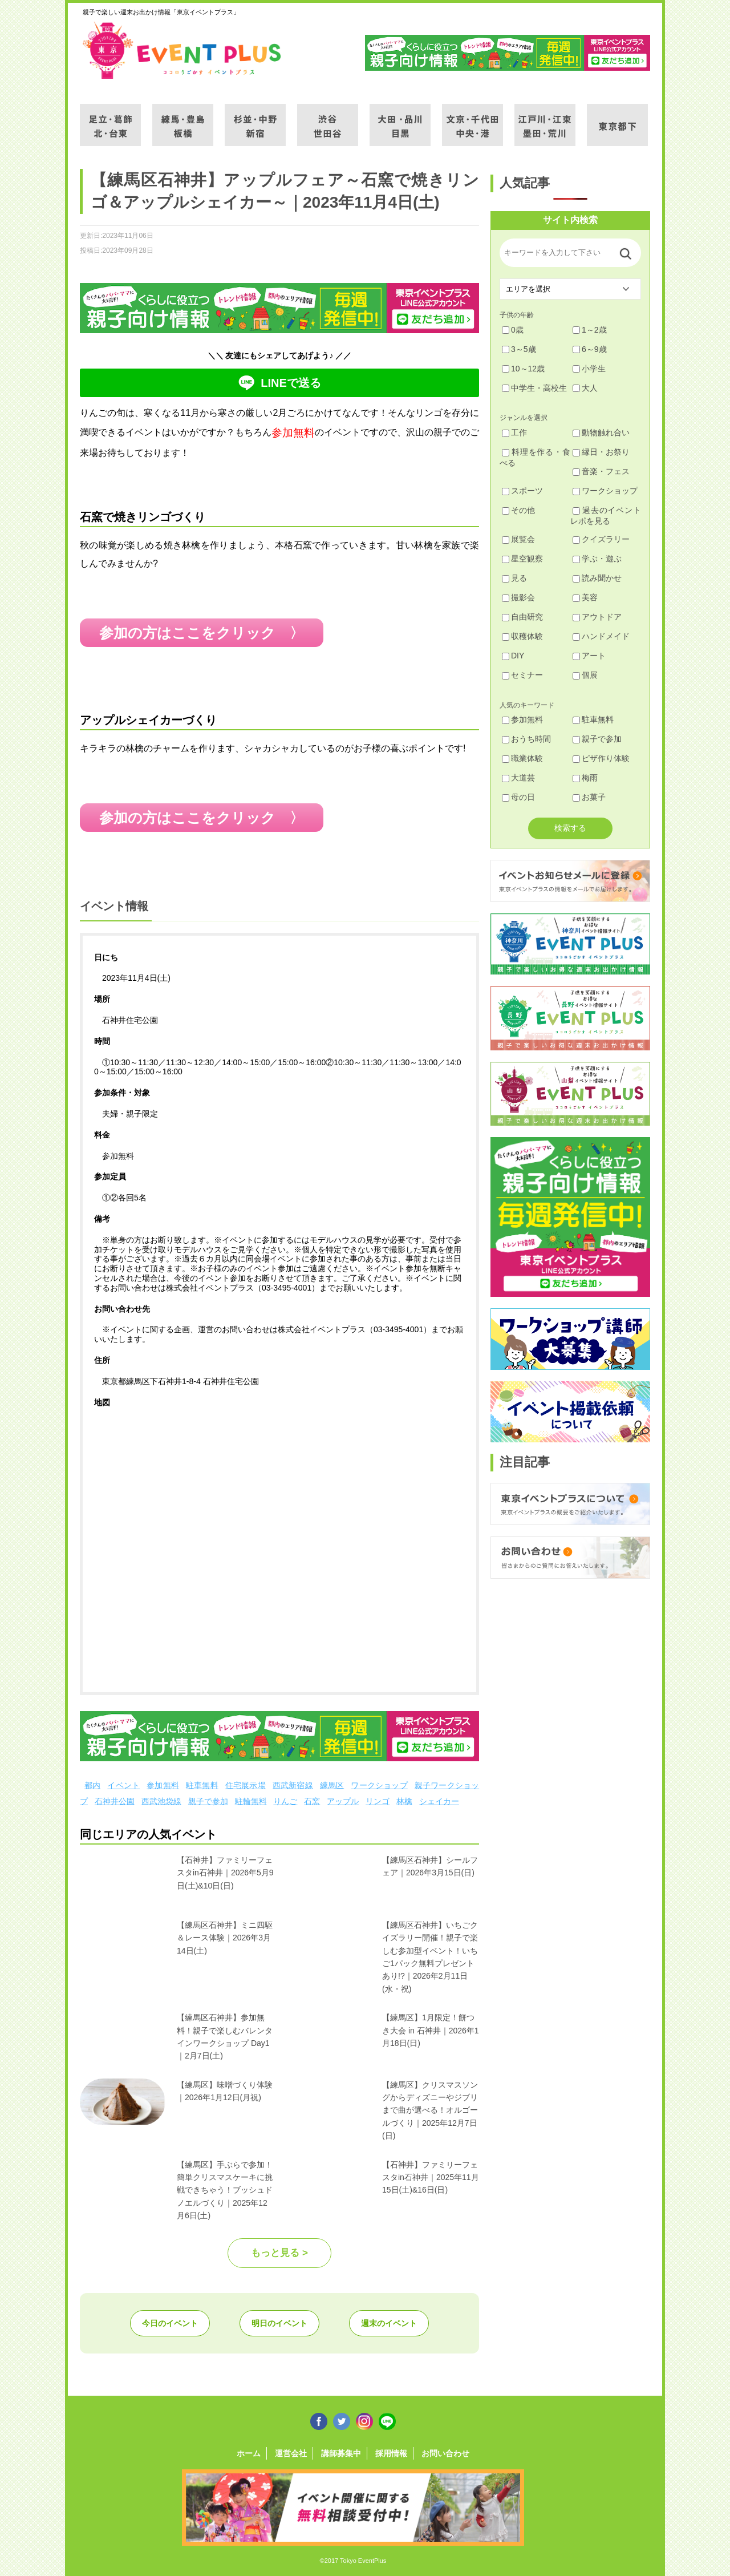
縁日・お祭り (601, 451)
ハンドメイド (601, 636)
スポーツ (522, 490)
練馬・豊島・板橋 (182, 118)
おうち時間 (526, 738)
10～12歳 (523, 368)
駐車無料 (202, 1785)
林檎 (404, 1801)
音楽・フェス (601, 471)
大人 (585, 388)
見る (514, 578)
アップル (343, 1801)
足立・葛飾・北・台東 (110, 118)
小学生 (589, 368)
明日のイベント (279, 2323)
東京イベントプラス (182, 50)
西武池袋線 (161, 1801)
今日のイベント (170, 2323)
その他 (518, 510)
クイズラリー (601, 539)
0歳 (513, 329)
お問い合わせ (445, 2453)
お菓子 (589, 797)
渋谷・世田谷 (327, 118)
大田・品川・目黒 (400, 118)
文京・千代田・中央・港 (472, 118)
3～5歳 (519, 349)
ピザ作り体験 (601, 758)
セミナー (522, 675)
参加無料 (163, 1785)
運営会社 (291, 2453)
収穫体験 (522, 636)
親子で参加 (208, 1801)
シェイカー (439, 1801)
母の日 (518, 797)
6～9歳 (590, 349)
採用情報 (391, 2453)
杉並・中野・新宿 (255, 118)
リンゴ (378, 1801)
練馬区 (332, 1785)
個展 (585, 675)
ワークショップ (379, 1785)
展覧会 (518, 539)
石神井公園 (115, 1801)
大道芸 (518, 777)
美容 (585, 597)
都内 (92, 1785)
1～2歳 (590, 329)
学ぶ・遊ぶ (597, 558)
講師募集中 (341, 2453)
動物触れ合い (601, 432)
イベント (123, 1785)
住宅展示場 (245, 1785)
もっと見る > (279, 2252)
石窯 (312, 1801)
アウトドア (597, 616)
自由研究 (522, 616)
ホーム (249, 2453)
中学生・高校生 (534, 388)
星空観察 (522, 558)
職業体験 (522, 758)
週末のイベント (389, 2323)
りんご (285, 1801)
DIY (513, 655)
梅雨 (585, 777)
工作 (514, 432)
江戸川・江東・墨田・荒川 (544, 118)
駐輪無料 (251, 1801)
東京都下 (617, 118)
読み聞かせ (597, 578)
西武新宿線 (293, 1785)
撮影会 (518, 597)
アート (589, 655)
